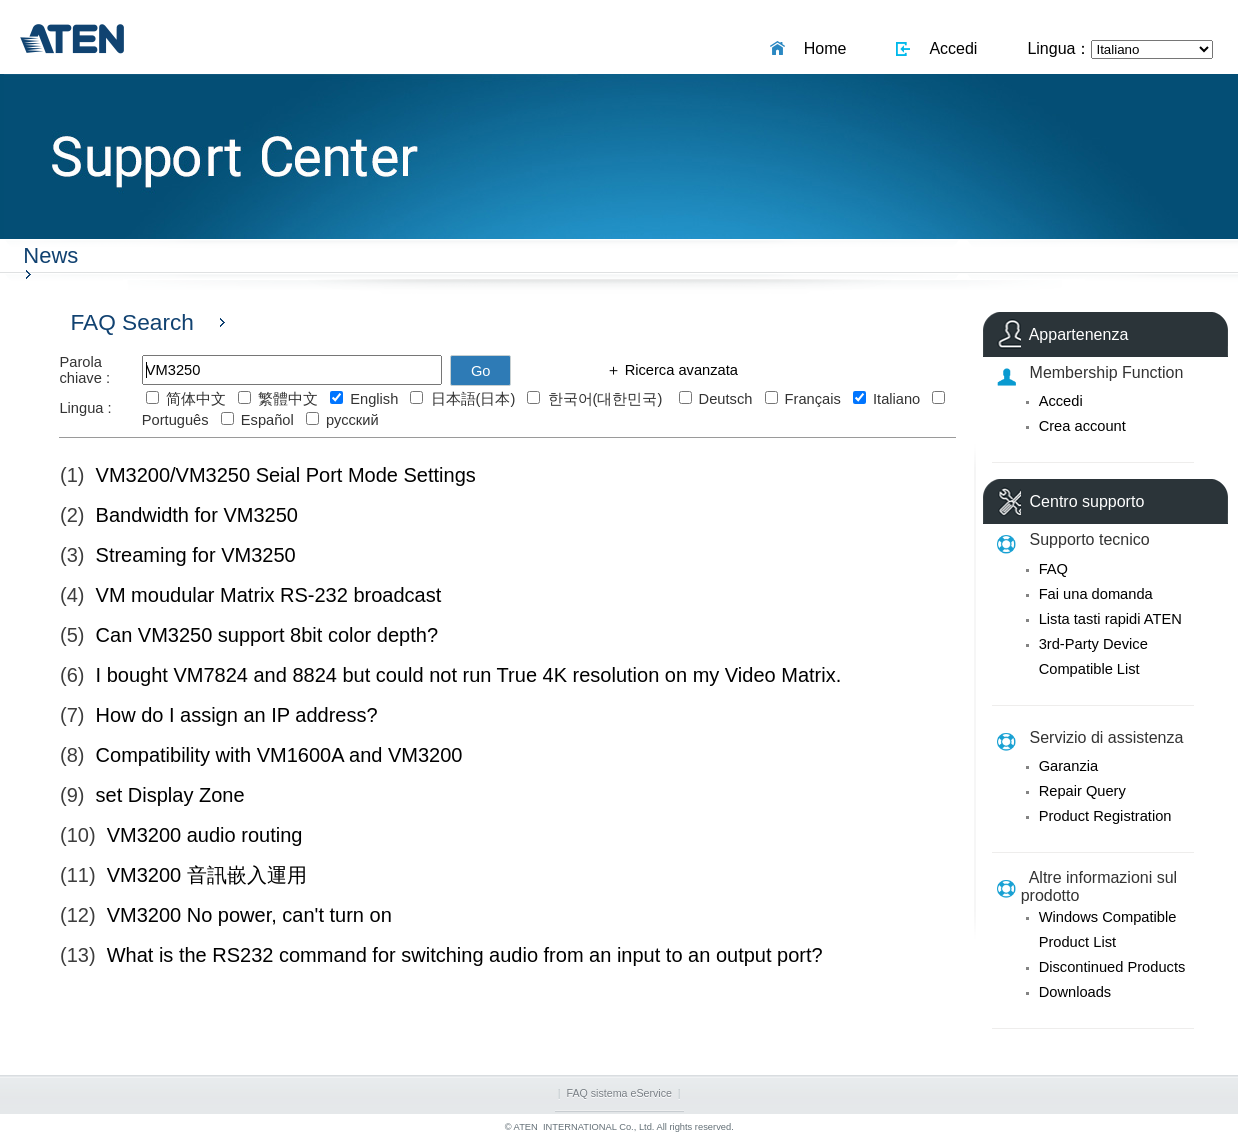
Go (481, 371)
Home (821, 48)
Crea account (1082, 426)
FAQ (1053, 569)
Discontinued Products (1112, 967)
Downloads (1075, 992)
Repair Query (1082, 791)
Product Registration (1105, 816)
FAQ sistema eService (619, 1093)
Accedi (949, 48)
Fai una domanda (1096, 594)
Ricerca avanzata (679, 370)
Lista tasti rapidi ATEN (1110, 619)
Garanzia (1068, 766)
